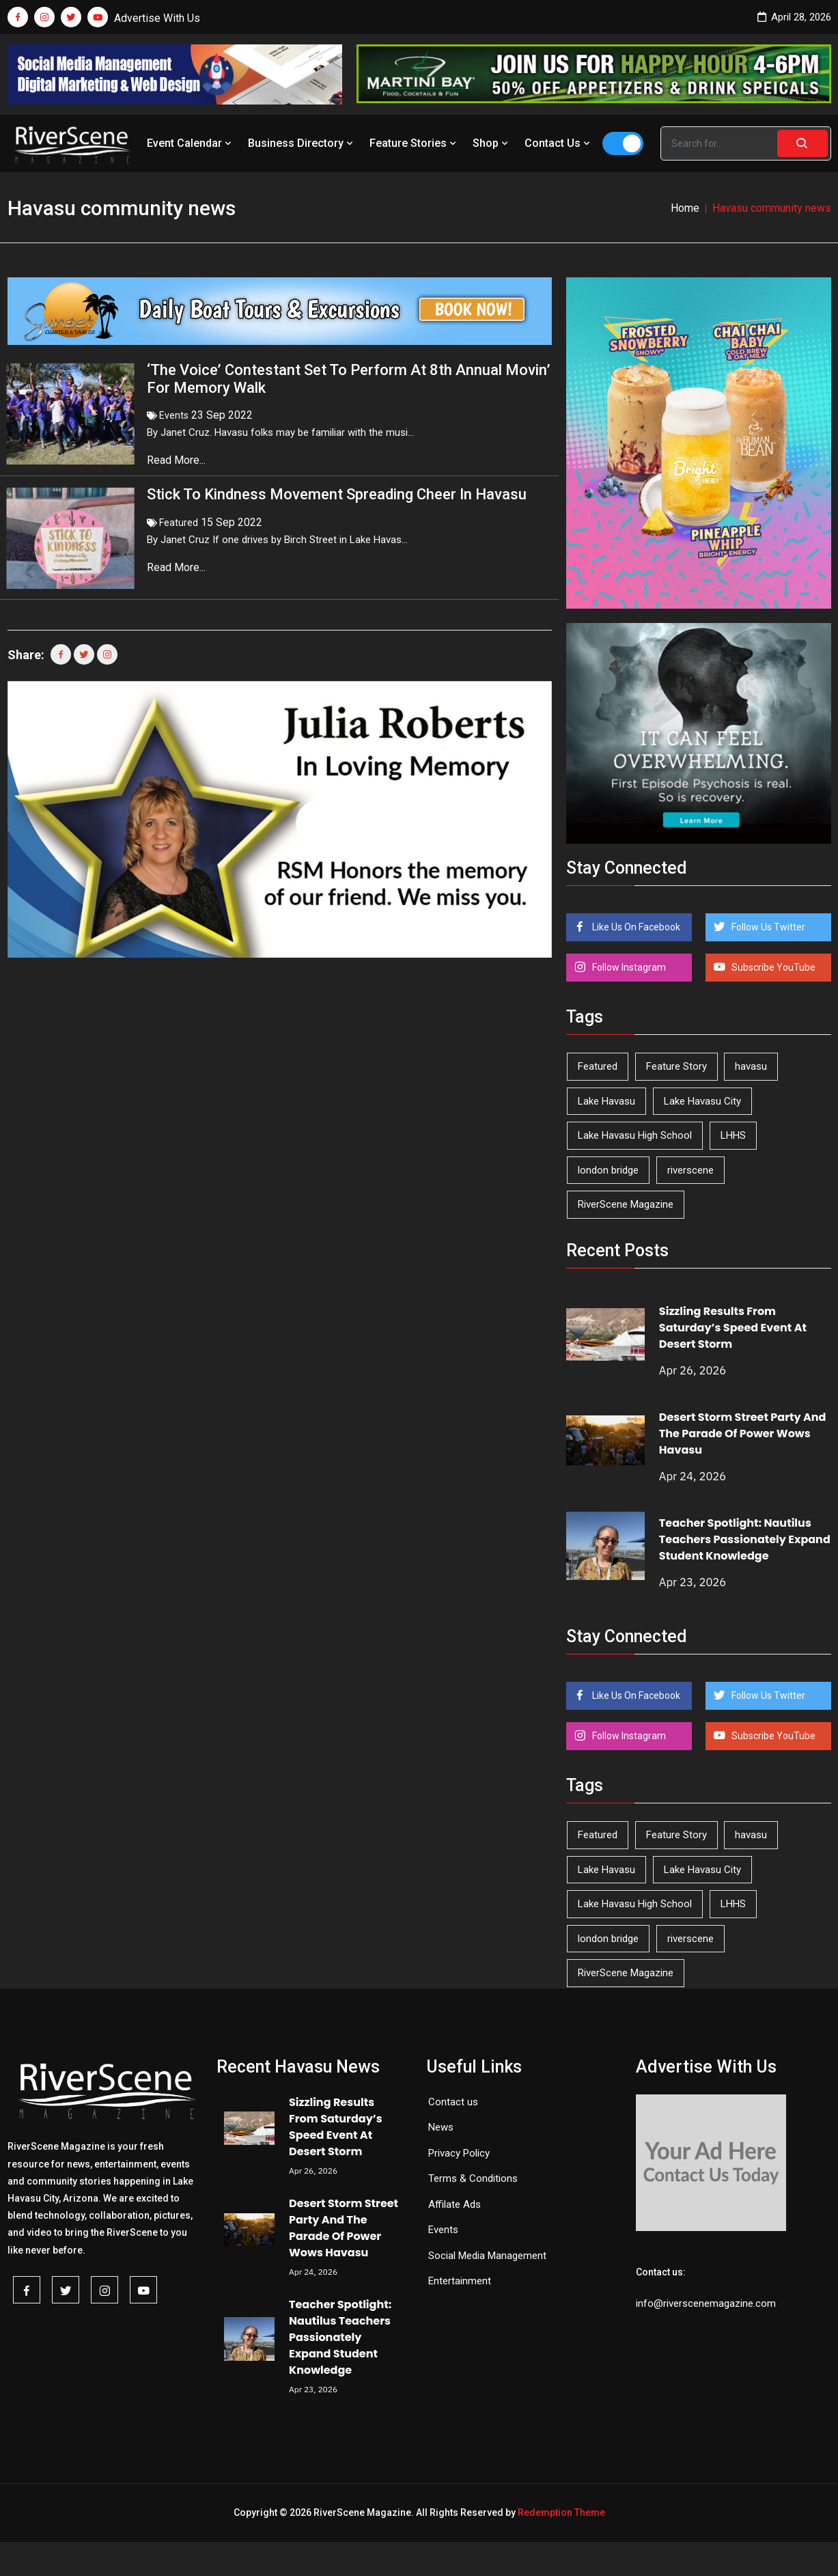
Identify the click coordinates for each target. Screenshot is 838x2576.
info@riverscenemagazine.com (706, 2303)
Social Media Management (487, 2255)
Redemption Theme (561, 2512)
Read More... (177, 460)
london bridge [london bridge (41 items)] (608, 1170)
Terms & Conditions (473, 2178)
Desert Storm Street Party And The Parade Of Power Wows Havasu (742, 1433)
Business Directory (302, 143)
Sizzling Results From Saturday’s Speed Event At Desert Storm (733, 1327)
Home (685, 208)
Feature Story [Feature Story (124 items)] (676, 1066)
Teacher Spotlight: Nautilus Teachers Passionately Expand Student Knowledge (744, 1539)
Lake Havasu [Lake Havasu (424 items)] (606, 1101)
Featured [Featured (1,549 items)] (597, 1066)
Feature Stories (414, 143)
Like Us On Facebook (635, 927)
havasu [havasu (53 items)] (751, 1066)
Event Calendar (190, 143)
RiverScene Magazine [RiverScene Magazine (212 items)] (625, 1204)
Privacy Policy (459, 2153)
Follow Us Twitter (767, 927)
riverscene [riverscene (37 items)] (690, 1170)
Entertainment (459, 2281)
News (440, 2127)
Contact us (453, 2102)
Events (173, 415)
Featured (178, 522)
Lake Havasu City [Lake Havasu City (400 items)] (702, 1101)
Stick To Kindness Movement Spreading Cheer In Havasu (337, 494)
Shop (492, 143)
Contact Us (559, 143)
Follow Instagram (628, 967)
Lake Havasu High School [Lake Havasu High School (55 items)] (635, 1135)
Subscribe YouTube (772, 967)
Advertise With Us (157, 18)
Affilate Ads (454, 2204)
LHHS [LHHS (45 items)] (733, 1135)
